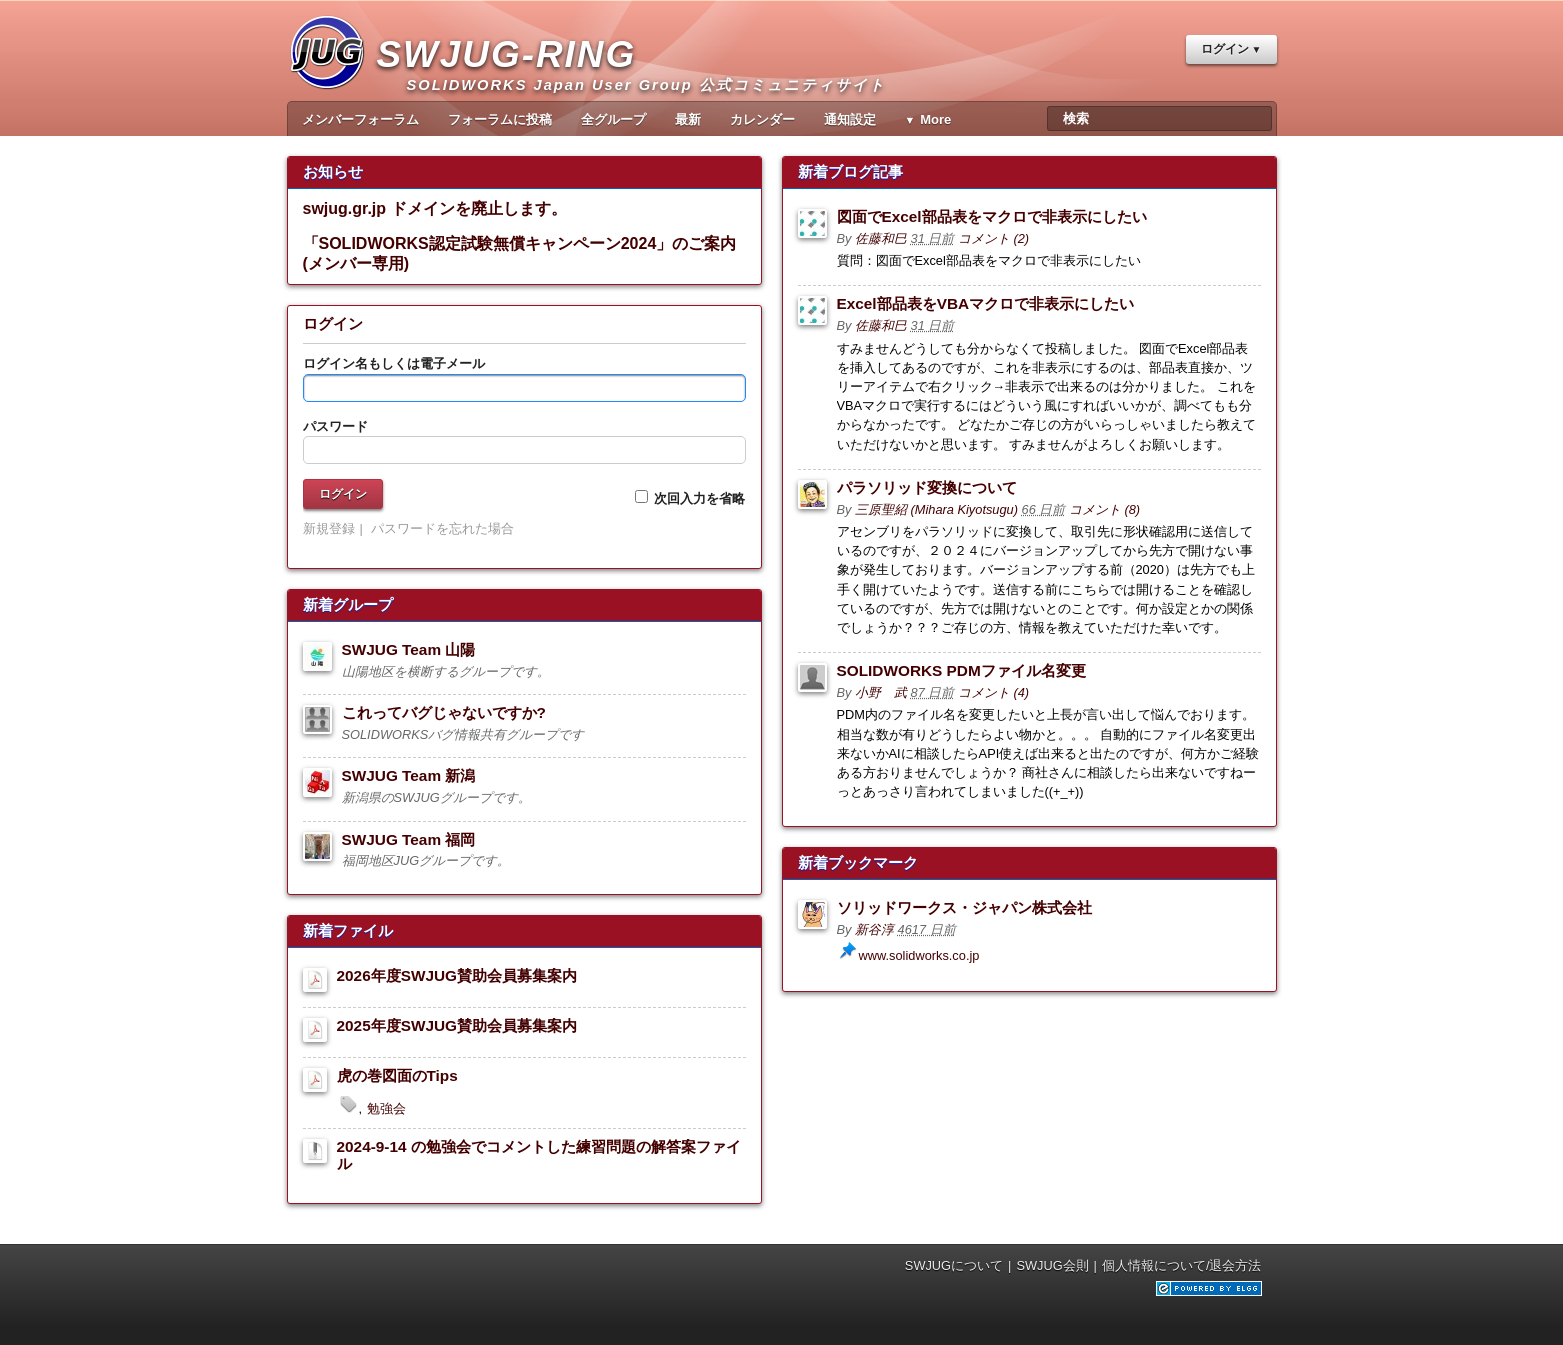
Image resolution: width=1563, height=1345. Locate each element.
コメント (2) (993, 238)
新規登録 (329, 528)
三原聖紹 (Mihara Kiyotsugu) (936, 509)
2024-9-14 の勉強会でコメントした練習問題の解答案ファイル (539, 1155)
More (935, 119)
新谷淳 (874, 929)
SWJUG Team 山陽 (409, 649)
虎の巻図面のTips (397, 1075)
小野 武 (881, 692)
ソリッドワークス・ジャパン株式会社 (964, 907)
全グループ (613, 119)
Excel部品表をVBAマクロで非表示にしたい (986, 303)
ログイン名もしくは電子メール (394, 363)
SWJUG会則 (1052, 1265)
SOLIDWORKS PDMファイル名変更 (961, 670)
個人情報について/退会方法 (1182, 1265)
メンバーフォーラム (360, 119)
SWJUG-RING (514, 75)
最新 (688, 119)
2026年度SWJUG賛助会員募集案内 (457, 975)
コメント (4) (993, 692)
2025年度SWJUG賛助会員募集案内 (457, 1025)
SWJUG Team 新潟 (409, 775)
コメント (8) (1104, 509)
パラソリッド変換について (927, 487)
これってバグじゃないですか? (444, 712)
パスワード (335, 426)
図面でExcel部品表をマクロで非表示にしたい (992, 216)
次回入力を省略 (690, 498)
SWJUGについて (954, 1265)
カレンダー (762, 119)
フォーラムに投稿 (500, 119)
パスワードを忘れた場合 (442, 528)
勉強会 (386, 1108)
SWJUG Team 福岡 (409, 839)
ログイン (1225, 49)
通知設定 (850, 119)
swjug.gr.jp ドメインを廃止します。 (435, 208)
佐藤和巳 (881, 238)
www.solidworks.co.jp (919, 955)
